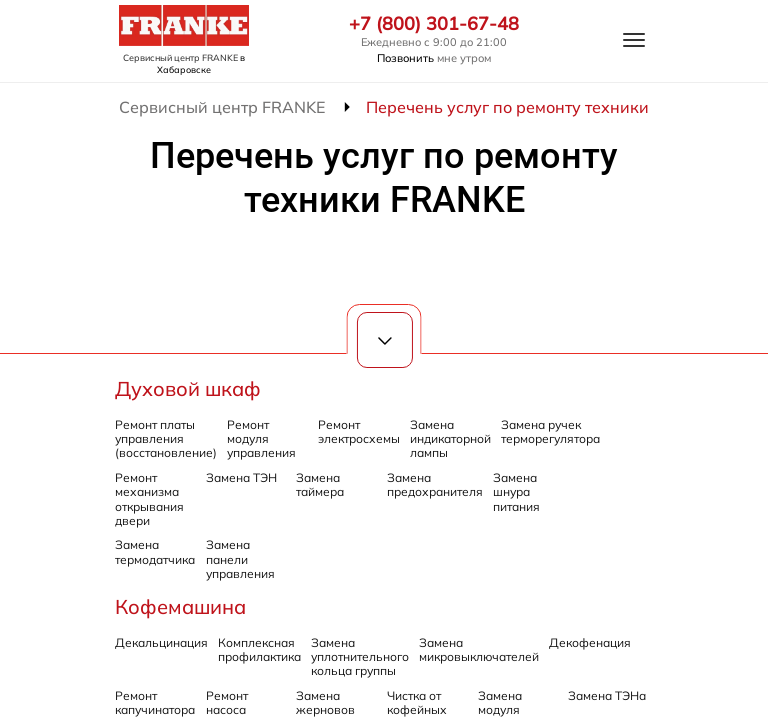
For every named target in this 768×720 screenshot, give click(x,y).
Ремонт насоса (227, 702)
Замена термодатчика (155, 551)
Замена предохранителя (435, 484)
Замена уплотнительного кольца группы (360, 657)
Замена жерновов (325, 702)
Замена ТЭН (241, 477)
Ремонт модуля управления (261, 439)
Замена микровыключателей (479, 649)
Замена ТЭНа (607, 695)
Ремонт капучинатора (155, 702)
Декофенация (590, 642)
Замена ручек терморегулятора (550, 431)
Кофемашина (180, 606)
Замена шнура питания (516, 492)
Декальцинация (161, 642)
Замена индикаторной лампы (450, 439)
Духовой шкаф (188, 388)
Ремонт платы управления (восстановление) (166, 439)
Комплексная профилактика (259, 649)
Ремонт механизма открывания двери (149, 499)
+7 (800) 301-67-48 (434, 24)
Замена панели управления (240, 559)
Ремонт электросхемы (359, 431)
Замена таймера (320, 484)
